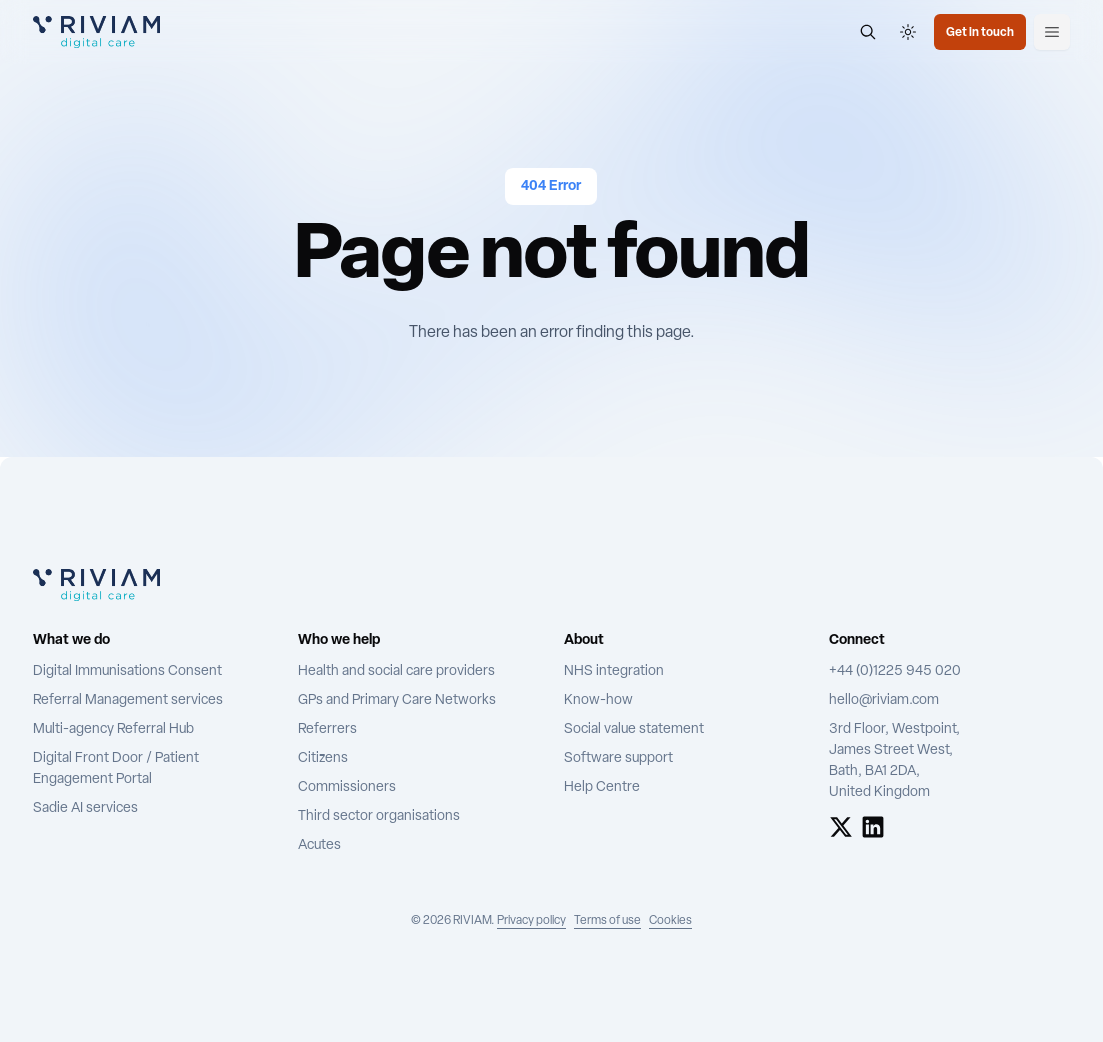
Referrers (327, 729)
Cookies (670, 921)
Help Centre (602, 787)
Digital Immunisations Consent (127, 671)
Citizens (323, 758)
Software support (618, 758)
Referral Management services (128, 700)
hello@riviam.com (884, 700)
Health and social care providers (396, 671)
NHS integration (614, 671)
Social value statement (634, 729)
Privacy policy (531, 921)
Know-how (598, 700)
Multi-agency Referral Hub (113, 729)
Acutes (319, 845)
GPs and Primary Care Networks (397, 700)
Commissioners (347, 787)
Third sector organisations (379, 816)
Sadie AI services (85, 808)
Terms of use (607, 921)
